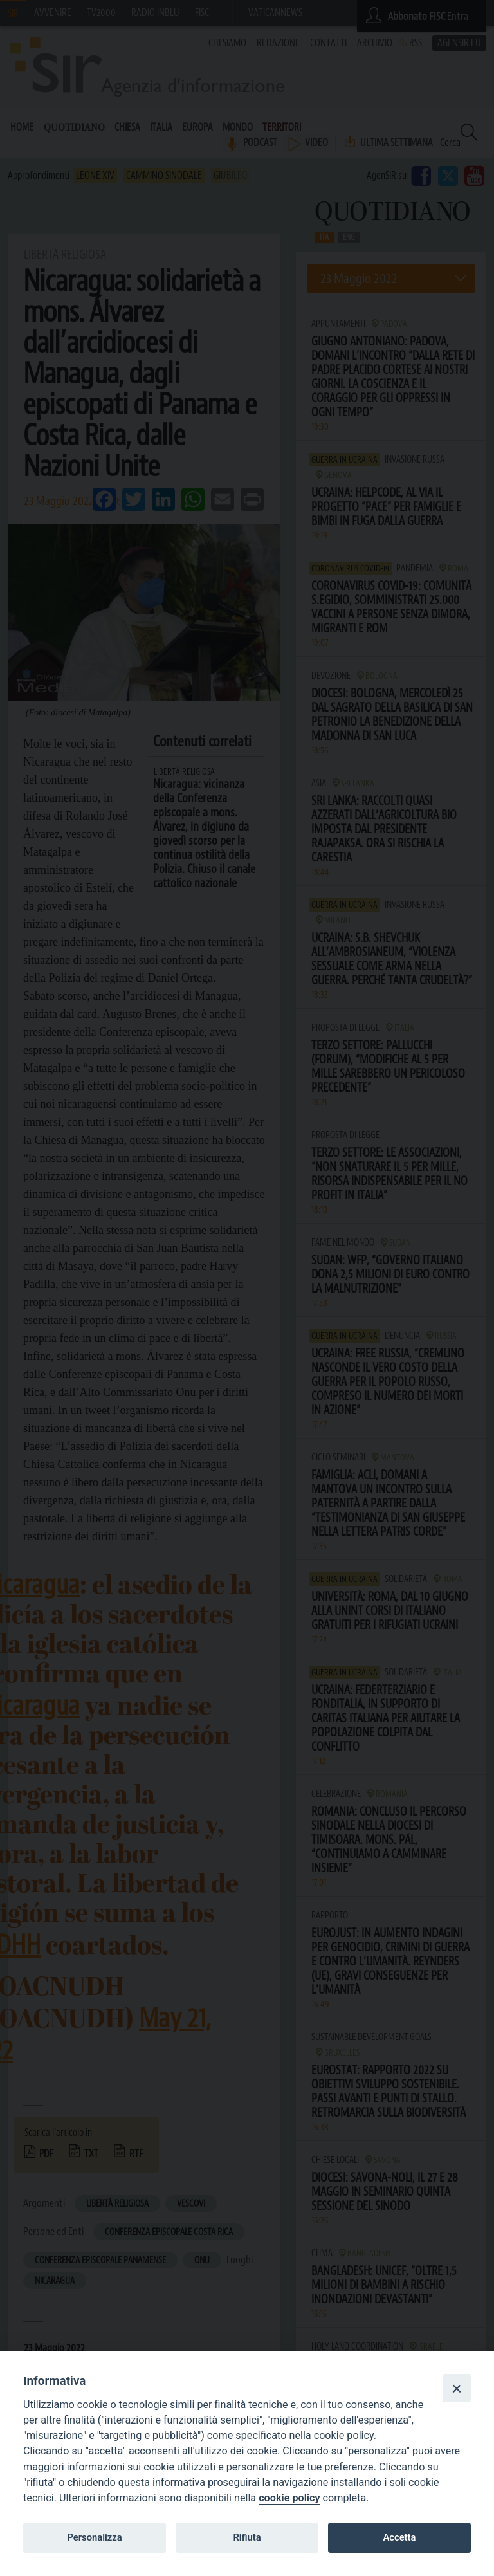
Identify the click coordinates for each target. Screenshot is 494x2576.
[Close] (457, 2388)
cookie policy (289, 2498)
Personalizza (94, 2537)
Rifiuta (247, 2537)
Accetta (399, 2537)
